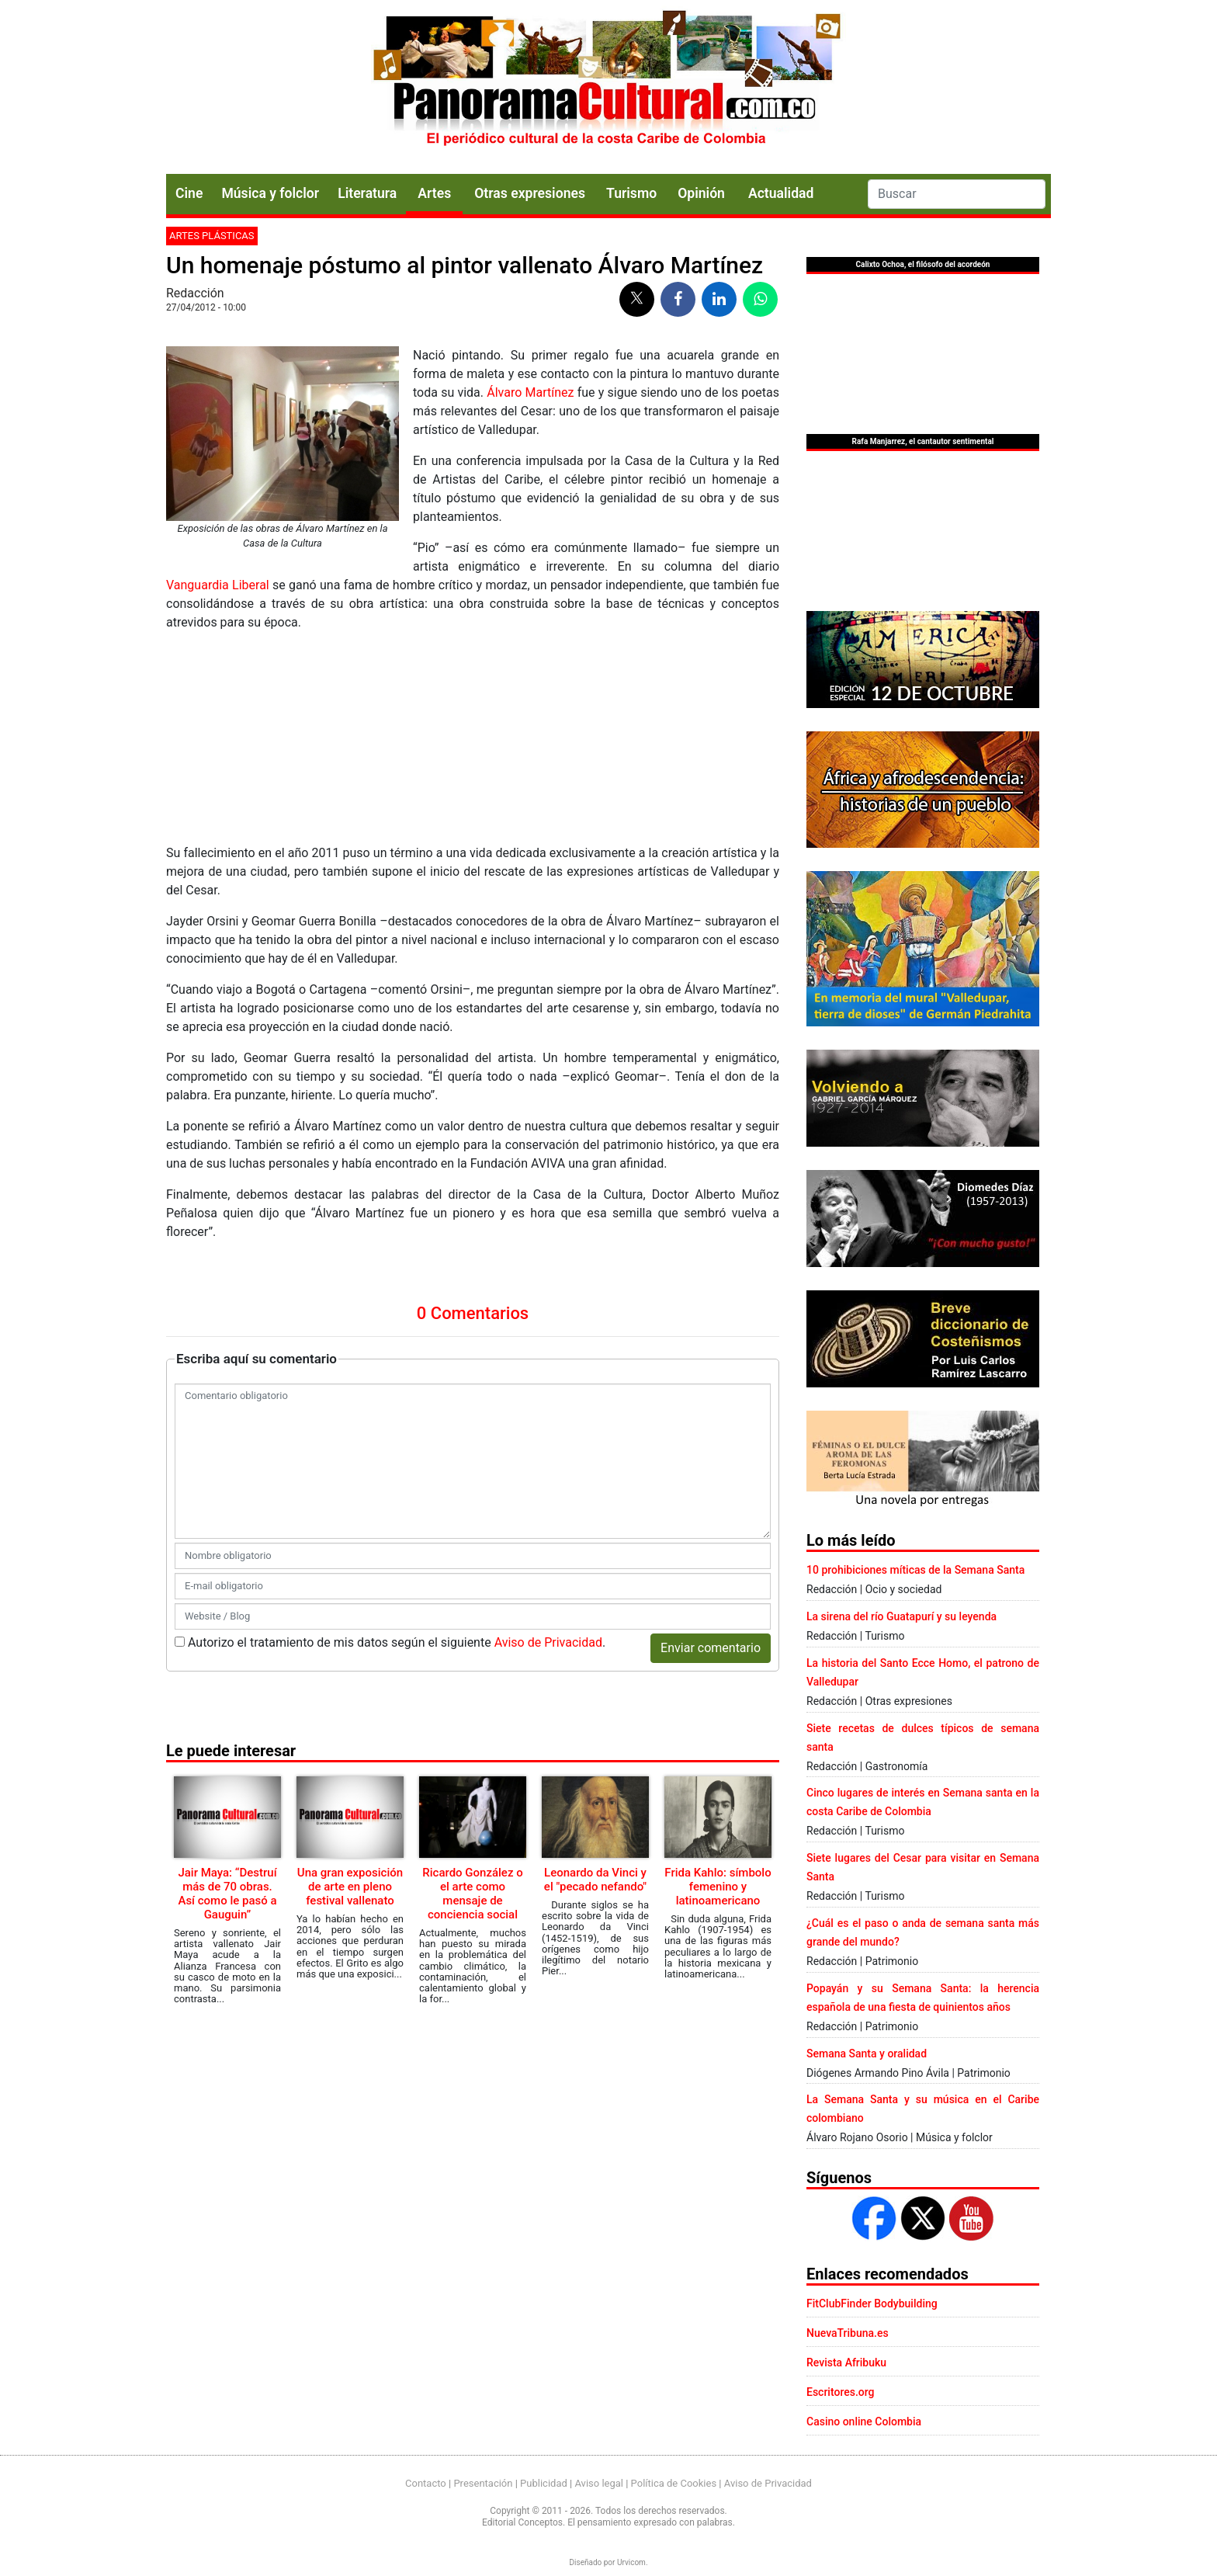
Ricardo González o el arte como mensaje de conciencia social (472, 1894)
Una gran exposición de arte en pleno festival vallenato (350, 1887)
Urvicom (631, 2562)
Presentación (482, 2483)
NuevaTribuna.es (847, 2333)
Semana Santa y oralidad (866, 2053)
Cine (189, 193)
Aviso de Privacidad (548, 1642)
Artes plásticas (212, 235)
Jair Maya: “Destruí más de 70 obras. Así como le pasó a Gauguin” (227, 1894)
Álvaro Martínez (530, 392)
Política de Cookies (674, 2483)
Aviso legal (598, 2483)
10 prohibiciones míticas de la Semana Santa (915, 1570)
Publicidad (543, 2483)
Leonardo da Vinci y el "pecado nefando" (595, 1880)
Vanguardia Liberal (217, 585)
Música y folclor (270, 193)
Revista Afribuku (846, 2362)
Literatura (367, 193)
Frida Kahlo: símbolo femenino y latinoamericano (717, 1887)
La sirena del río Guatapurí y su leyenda (901, 1616)
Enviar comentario (711, 1647)
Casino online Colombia (863, 2421)
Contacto (425, 2483)
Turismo (631, 193)
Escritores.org (840, 2392)
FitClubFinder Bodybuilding (872, 2303)
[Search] (956, 194)
